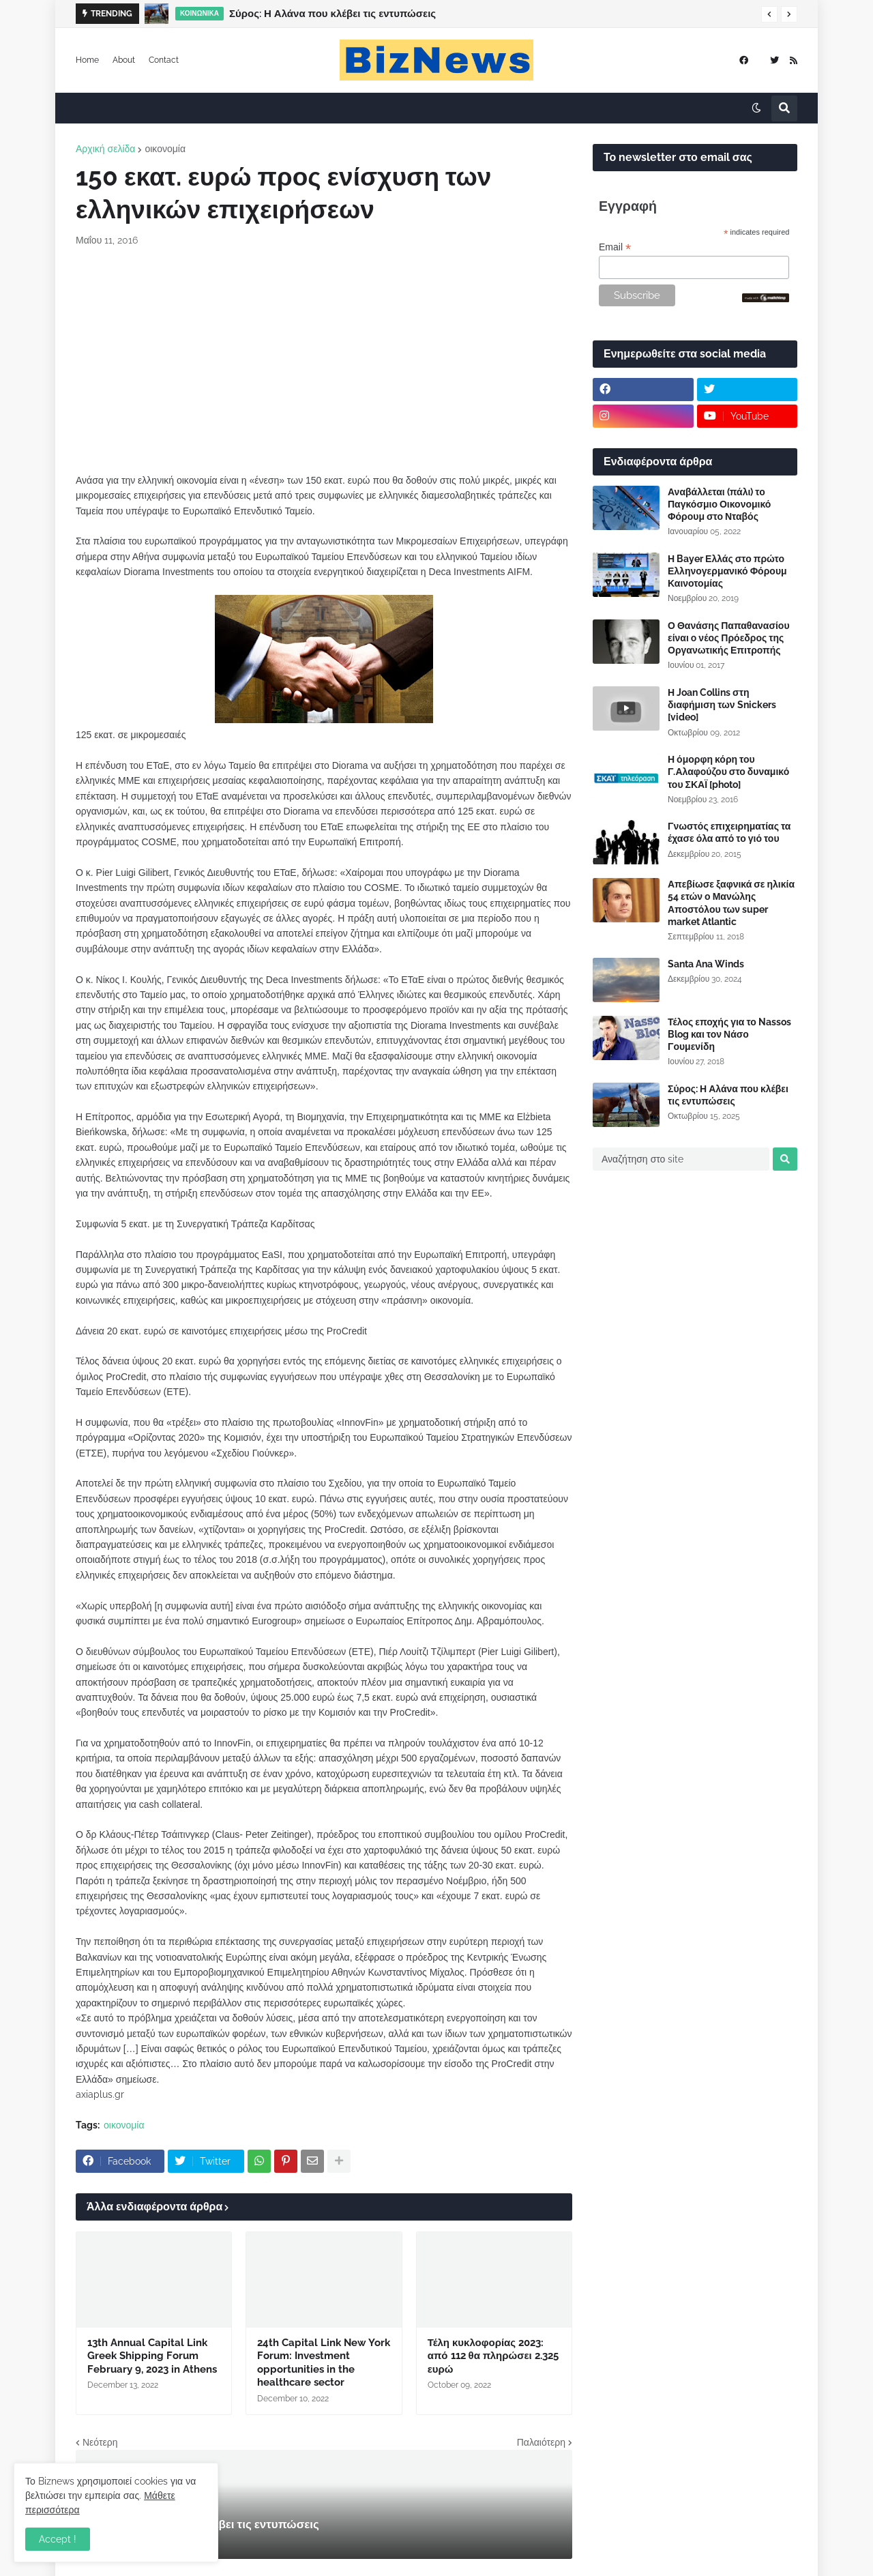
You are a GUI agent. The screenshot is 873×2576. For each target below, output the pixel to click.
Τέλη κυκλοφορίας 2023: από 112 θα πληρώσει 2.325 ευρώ (493, 2356)
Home (87, 60)
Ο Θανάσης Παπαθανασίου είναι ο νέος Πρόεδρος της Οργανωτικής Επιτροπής (729, 638)
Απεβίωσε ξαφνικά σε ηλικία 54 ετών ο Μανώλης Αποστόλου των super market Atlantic (731, 903)
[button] (769, 14)
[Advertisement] (324, 360)
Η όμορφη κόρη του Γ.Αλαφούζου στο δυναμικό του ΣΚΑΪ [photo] (728, 771)
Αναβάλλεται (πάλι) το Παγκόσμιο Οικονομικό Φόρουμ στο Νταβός (719, 504)
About (124, 60)
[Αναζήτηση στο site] (681, 1159)
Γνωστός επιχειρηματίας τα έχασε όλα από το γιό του (729, 832)
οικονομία (165, 148)
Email (615, 247)
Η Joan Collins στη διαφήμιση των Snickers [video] (722, 704)
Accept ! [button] (57, 2539)
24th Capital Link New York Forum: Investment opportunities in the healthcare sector (323, 2363)
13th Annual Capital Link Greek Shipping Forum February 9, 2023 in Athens (152, 2356)
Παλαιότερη (541, 2442)
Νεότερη (100, 2442)
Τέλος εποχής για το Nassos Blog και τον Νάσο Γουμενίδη (729, 1034)
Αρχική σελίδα (105, 148)
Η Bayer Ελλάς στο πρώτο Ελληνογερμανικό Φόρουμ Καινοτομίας (727, 571)
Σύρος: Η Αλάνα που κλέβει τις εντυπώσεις (332, 14)
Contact (164, 60)
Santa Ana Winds (706, 963)
